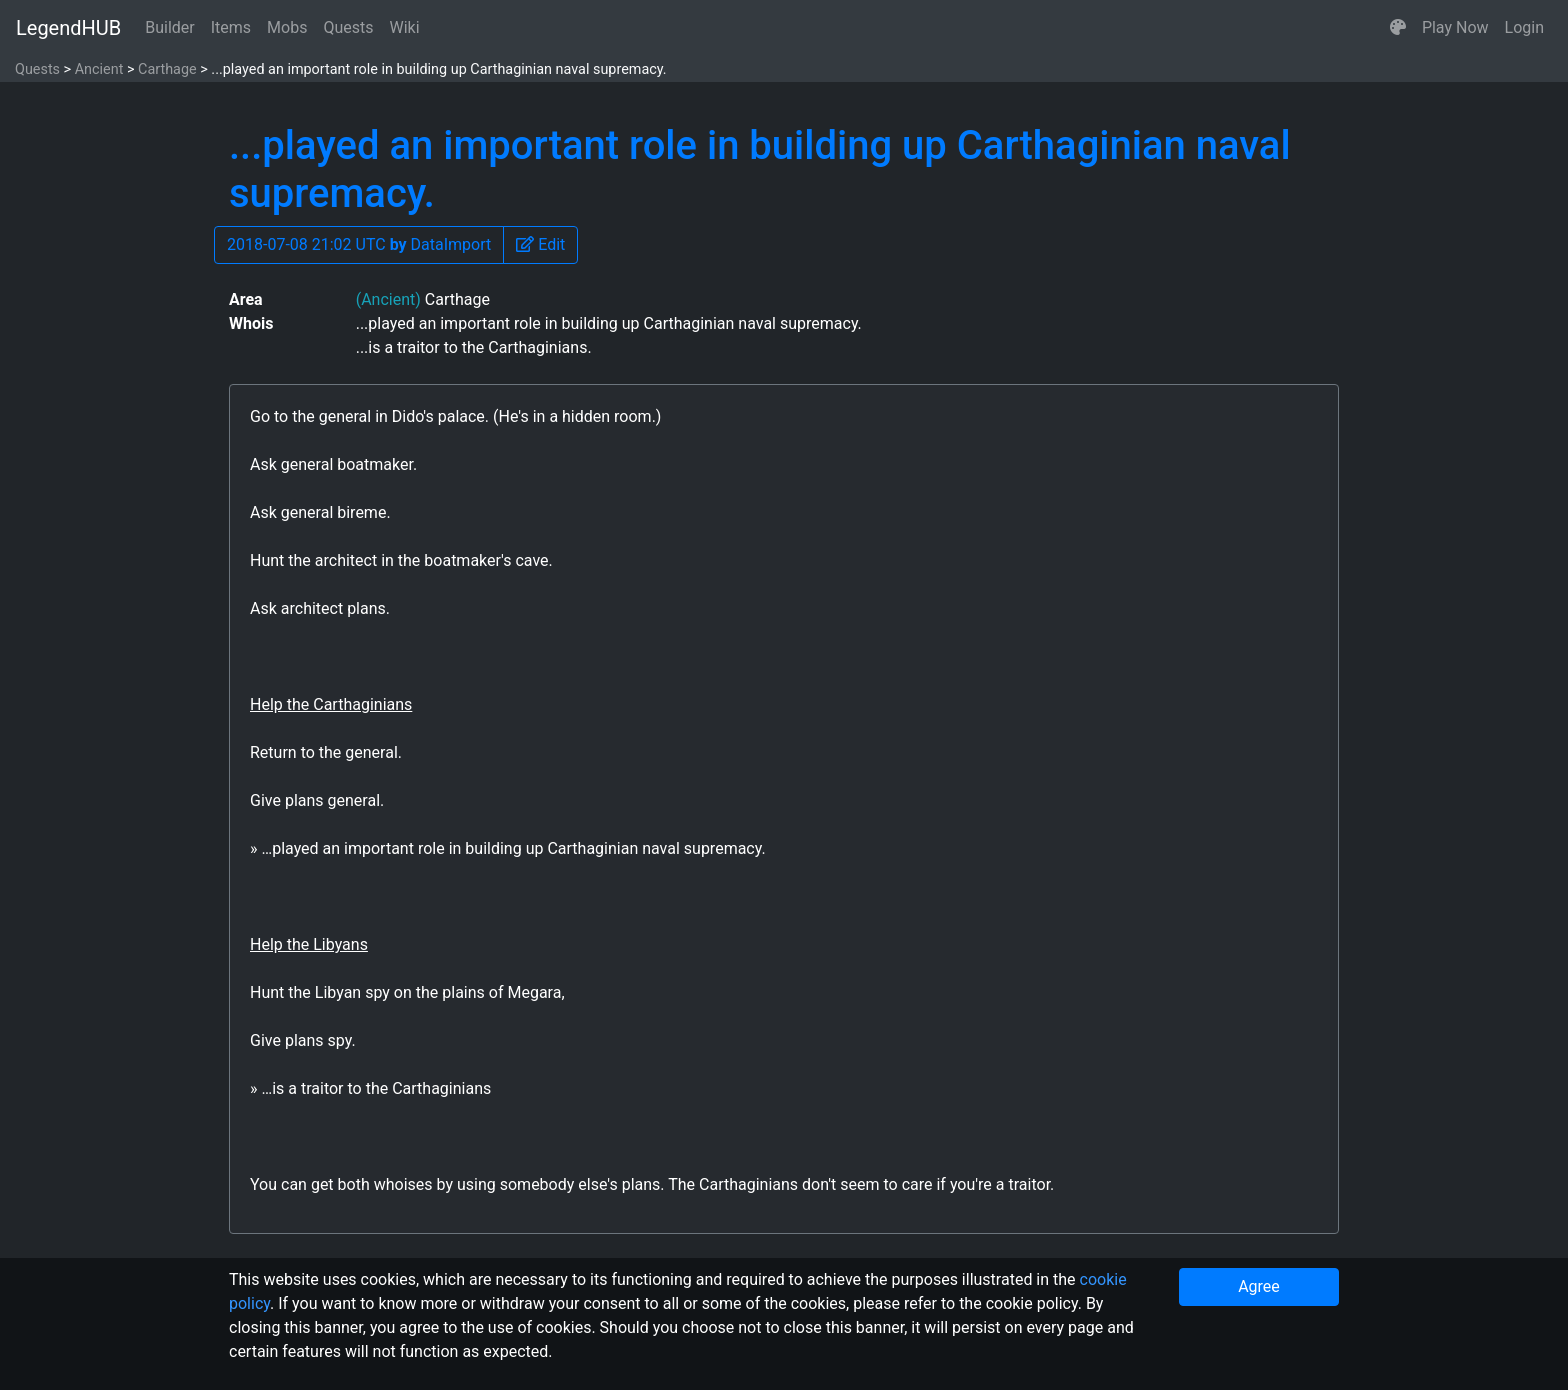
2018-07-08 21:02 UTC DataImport (359, 244)
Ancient (99, 69)
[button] (1398, 28)
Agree (1259, 1286)
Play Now (1455, 27)
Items (231, 27)
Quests (348, 27)
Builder (170, 27)
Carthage (167, 69)
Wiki (405, 27)
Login (1524, 27)
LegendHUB (68, 28)
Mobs (287, 27)
